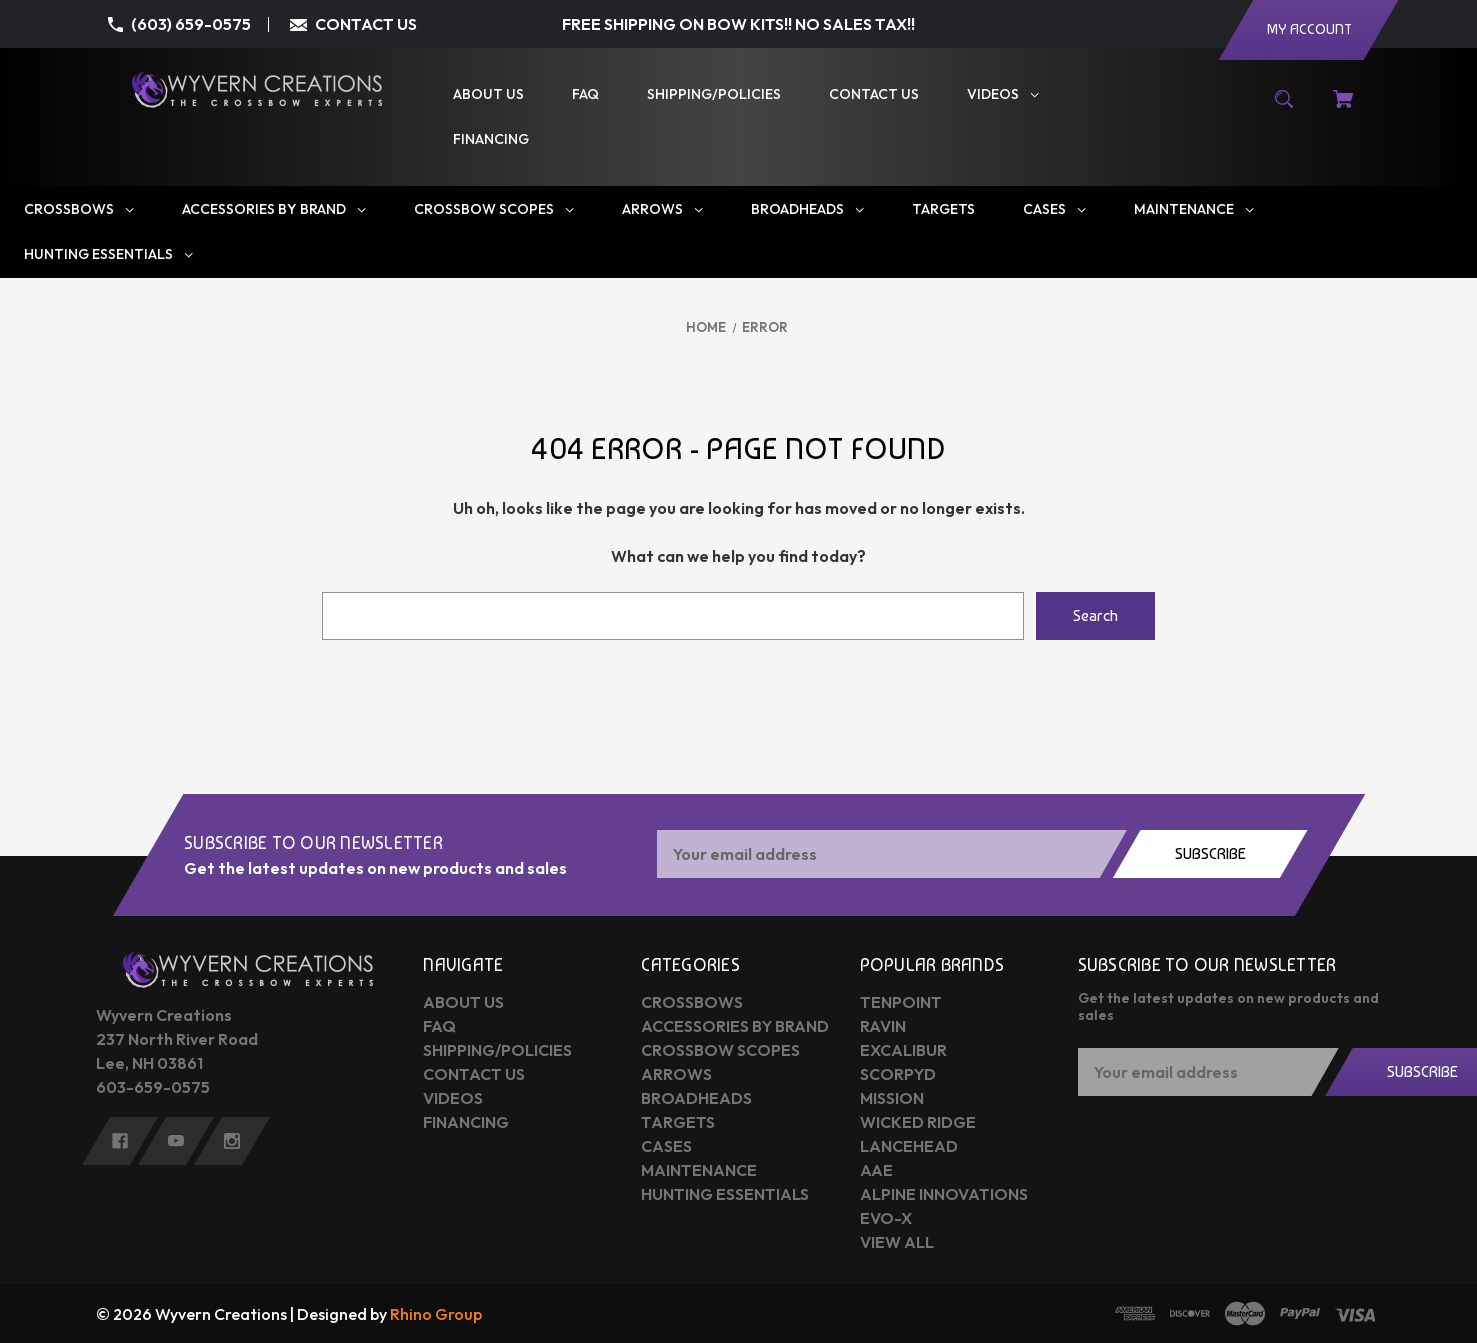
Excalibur (903, 1050)
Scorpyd (898, 1074)
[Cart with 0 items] (1343, 109)
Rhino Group (436, 1314)
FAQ (439, 1026)
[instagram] (232, 1141)
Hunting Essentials (725, 1194)
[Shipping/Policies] (714, 94)
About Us (463, 1002)
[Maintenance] (1194, 209)
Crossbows (692, 1002)
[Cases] (1054, 209)
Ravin (883, 1026)
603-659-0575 (153, 1087)
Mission (892, 1098)
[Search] (1284, 109)
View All (897, 1242)
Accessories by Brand (735, 1026)
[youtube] (176, 1141)
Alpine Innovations (944, 1194)
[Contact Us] (874, 94)
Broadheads (696, 1098)
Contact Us (474, 1074)
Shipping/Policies (497, 1050)
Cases (666, 1146)
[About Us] (488, 94)
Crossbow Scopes (720, 1050)
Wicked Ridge (918, 1122)
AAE (876, 1170)
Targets (678, 1122)
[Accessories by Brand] (274, 209)
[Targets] (943, 209)
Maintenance (699, 1170)
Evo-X (886, 1218)
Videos (453, 1098)
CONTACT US (366, 24)
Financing (466, 1122)
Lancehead (909, 1146)
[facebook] (120, 1141)
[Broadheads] (807, 209)
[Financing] (491, 139)
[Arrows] (662, 209)
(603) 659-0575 (191, 24)
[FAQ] (585, 94)
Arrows (676, 1074)
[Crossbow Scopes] (494, 209)
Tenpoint (901, 1002)
